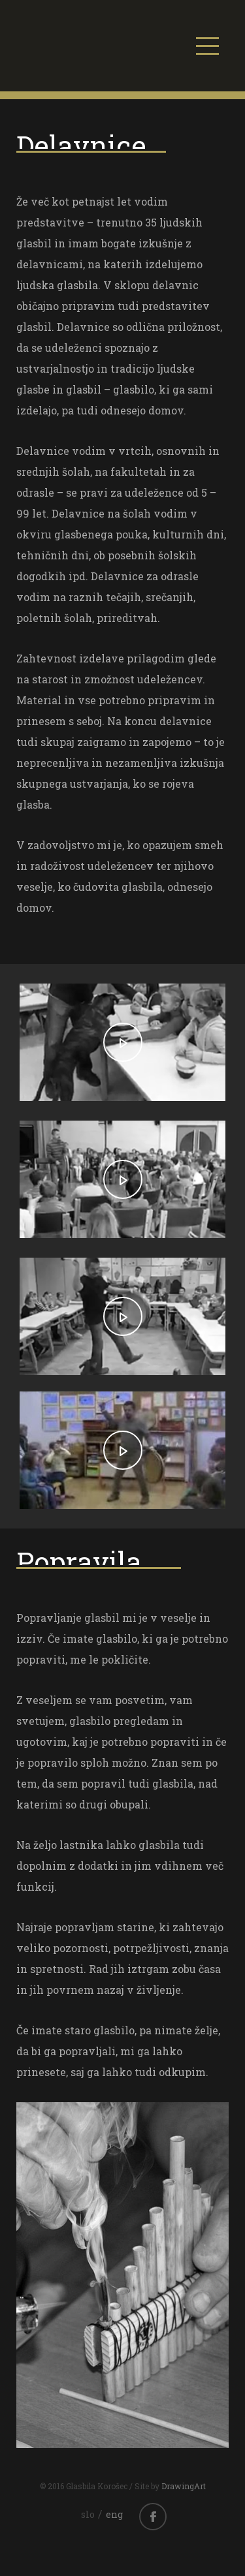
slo (88, 2514)
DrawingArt (183, 2486)
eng (114, 2514)
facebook (153, 2516)
